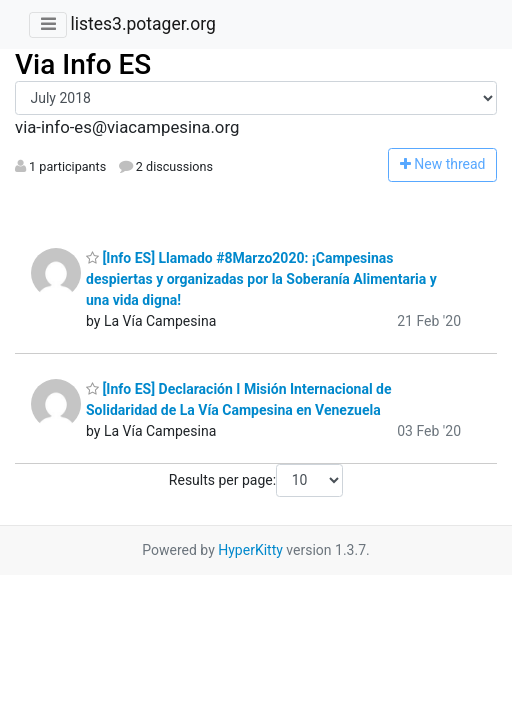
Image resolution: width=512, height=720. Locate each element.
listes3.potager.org (142, 24)
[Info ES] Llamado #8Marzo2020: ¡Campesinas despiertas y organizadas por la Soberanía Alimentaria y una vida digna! (261, 279)
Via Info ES (83, 64)
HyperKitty (250, 550)
